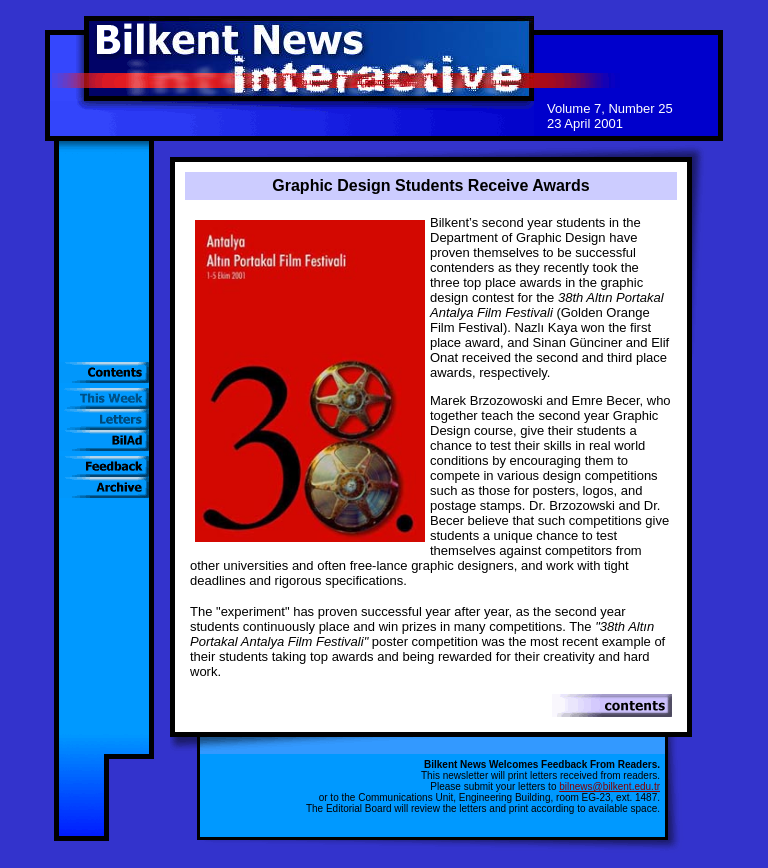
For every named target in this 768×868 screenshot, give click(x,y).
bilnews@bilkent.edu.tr (609, 786)
